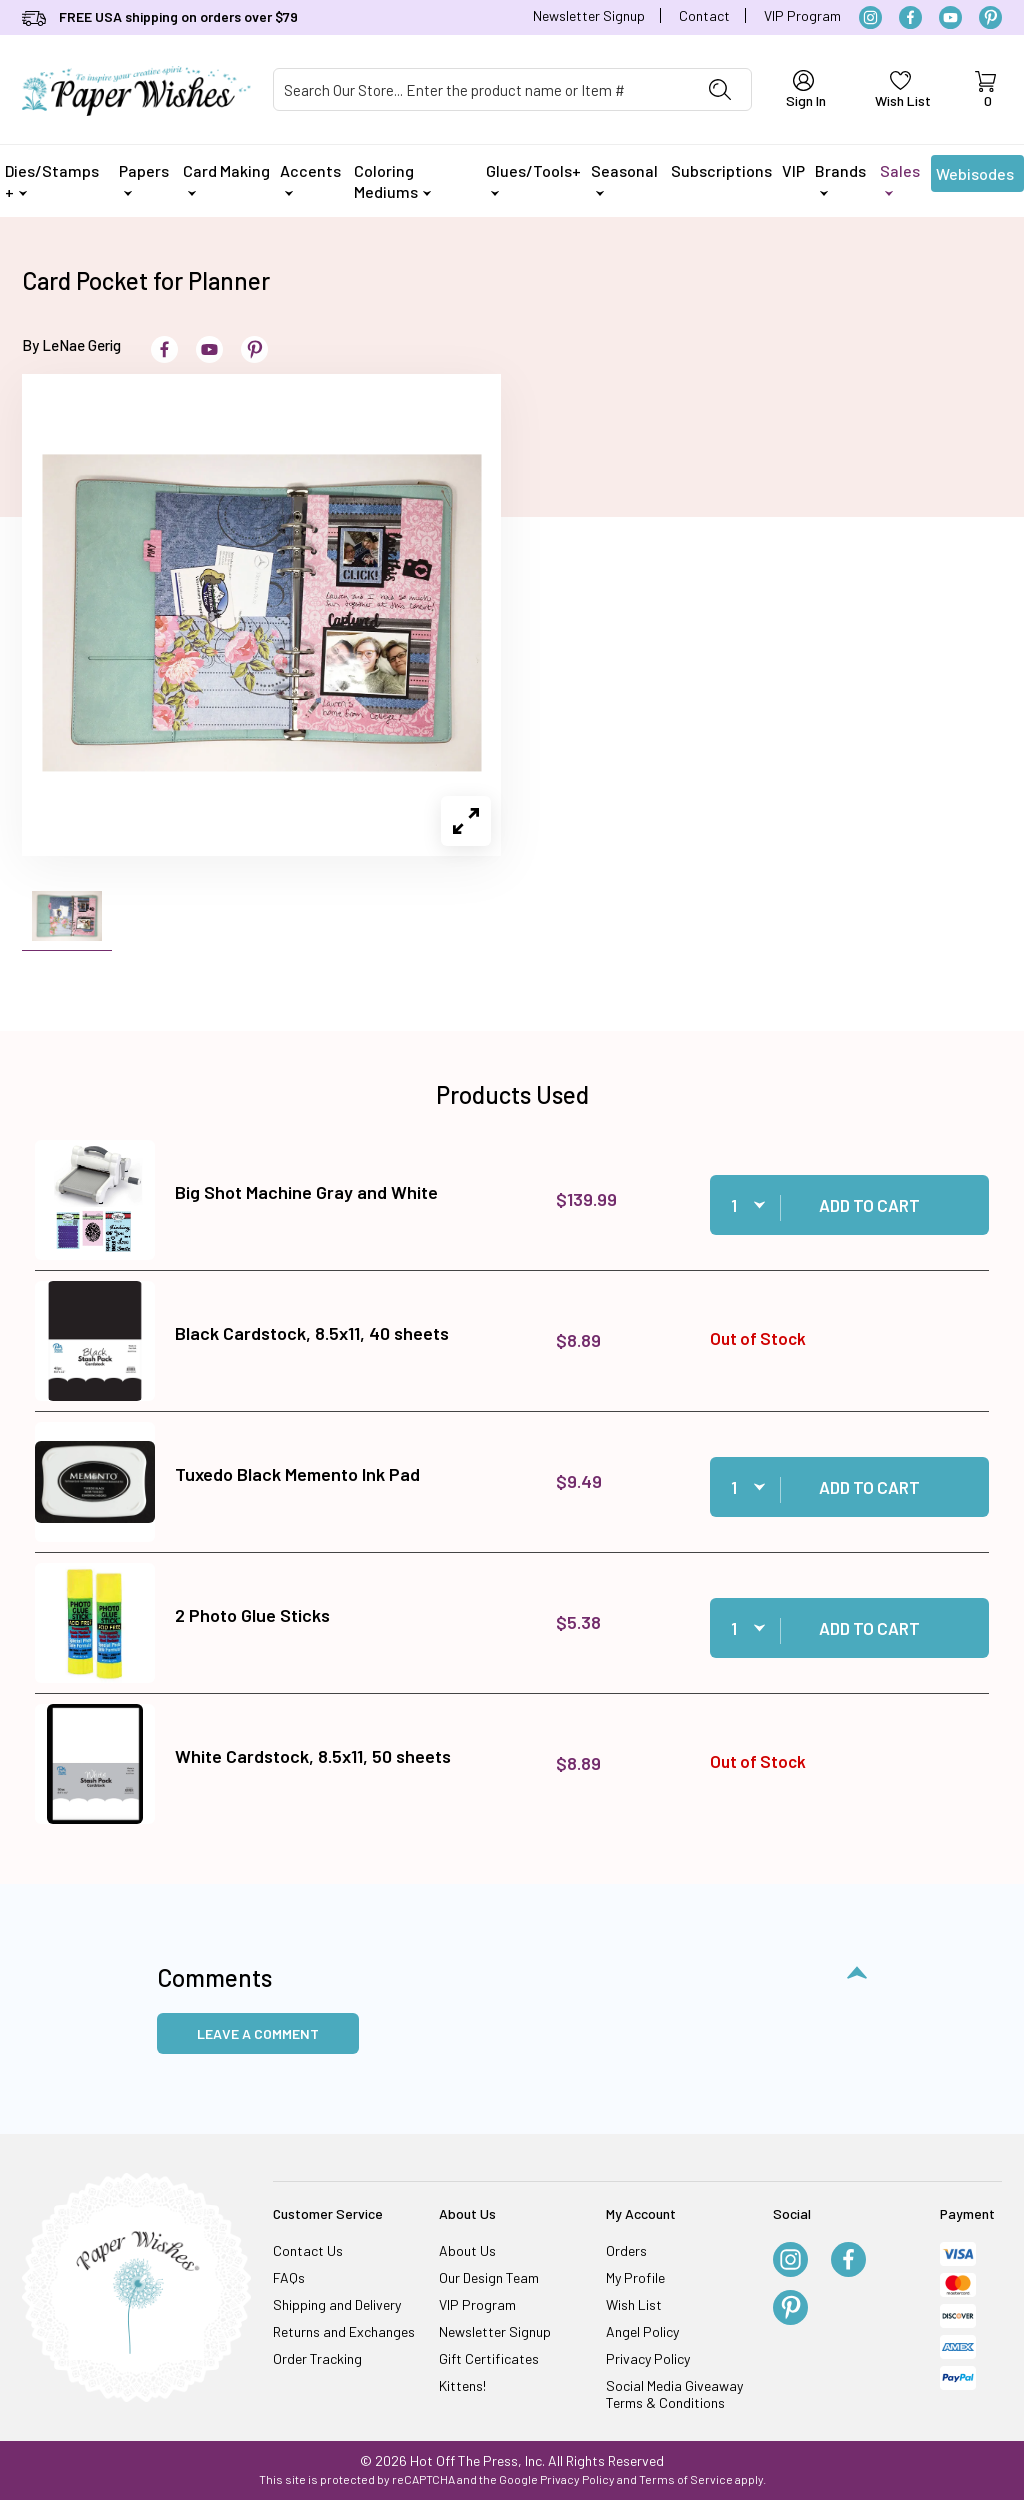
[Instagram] (870, 17)
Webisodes (975, 178)
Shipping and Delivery (337, 2304)
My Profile (635, 2277)
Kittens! (462, 2385)
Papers (144, 178)
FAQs (289, 2277)
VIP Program (802, 15)
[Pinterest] (990, 17)
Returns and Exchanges (344, 2331)
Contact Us (308, 2250)
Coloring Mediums (392, 181)
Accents (310, 178)
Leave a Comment (258, 2033)
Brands (840, 178)
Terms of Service (686, 2479)
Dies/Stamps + (52, 181)
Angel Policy (642, 2331)
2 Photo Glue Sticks (252, 1615)
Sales (900, 178)
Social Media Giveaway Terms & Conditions (674, 2394)
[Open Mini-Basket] (985, 90)
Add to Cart (869, 1205)
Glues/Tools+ (533, 178)
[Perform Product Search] (720, 89)
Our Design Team (489, 2277)
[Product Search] (481, 89)
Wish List (634, 2304)
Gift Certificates (489, 2358)
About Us (467, 2250)
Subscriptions (721, 170)
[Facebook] (910, 17)
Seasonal (624, 178)
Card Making (226, 178)
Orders (626, 2250)
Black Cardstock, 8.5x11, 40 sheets (312, 1333)
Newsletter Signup (589, 15)
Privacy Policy (648, 2358)
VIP (793, 170)
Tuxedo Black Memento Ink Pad (297, 1474)
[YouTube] (950, 17)
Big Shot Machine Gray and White (306, 1192)
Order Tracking (317, 2358)
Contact (704, 15)
